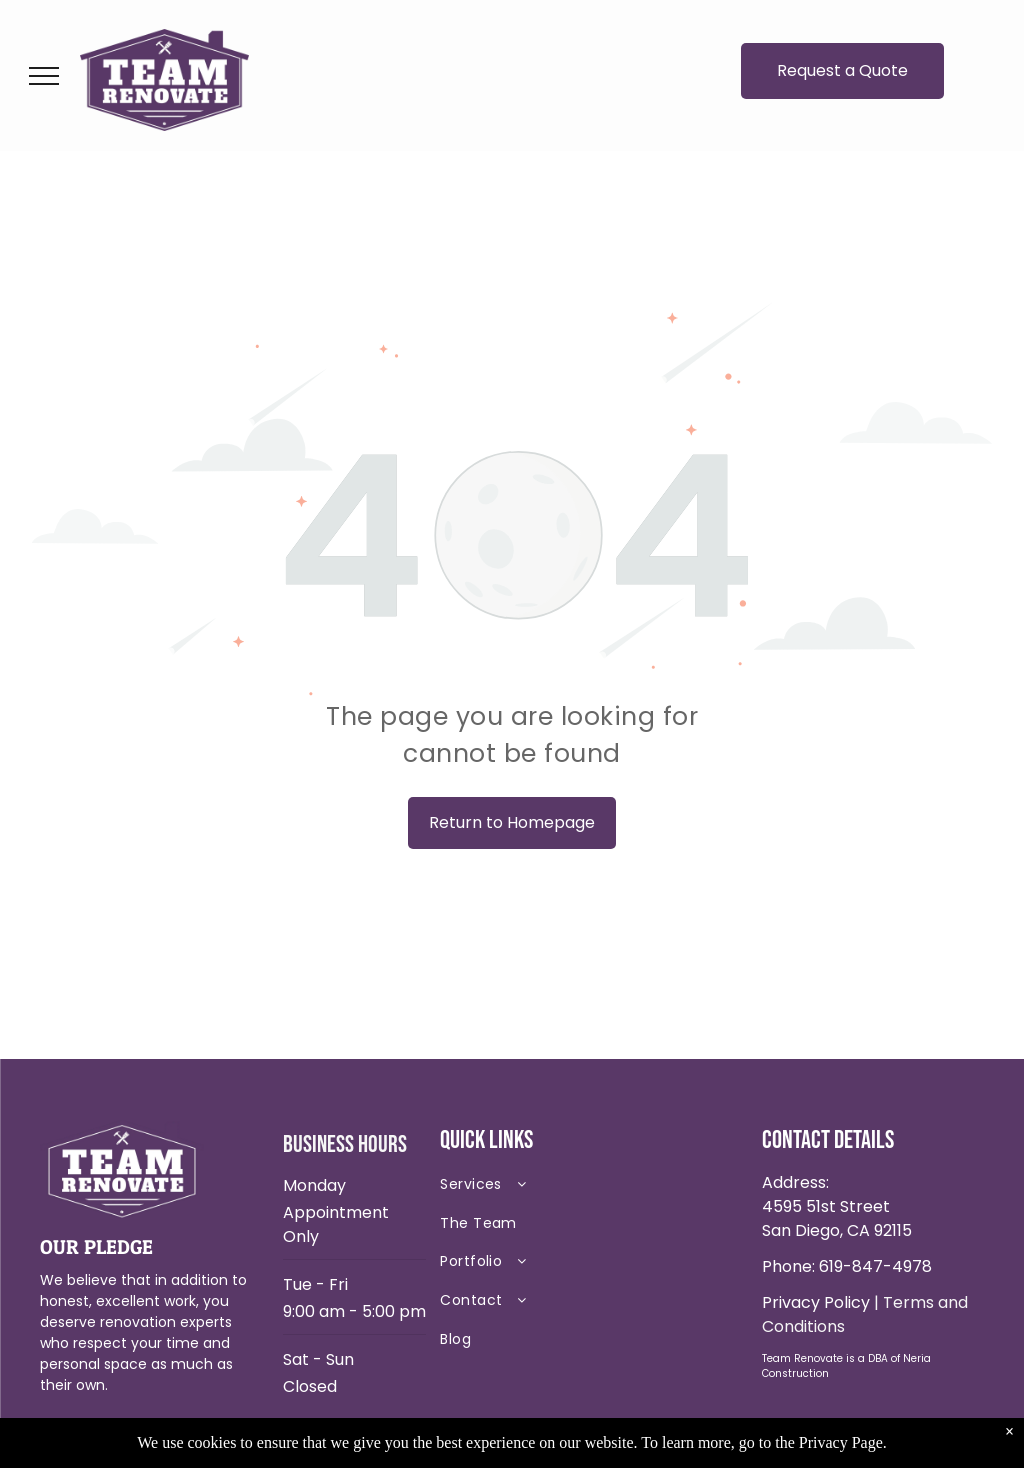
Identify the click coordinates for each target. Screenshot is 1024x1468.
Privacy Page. (843, 1442)
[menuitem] (581, 1188)
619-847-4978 (875, 1266)
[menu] (44, 76)
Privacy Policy (816, 1302)
